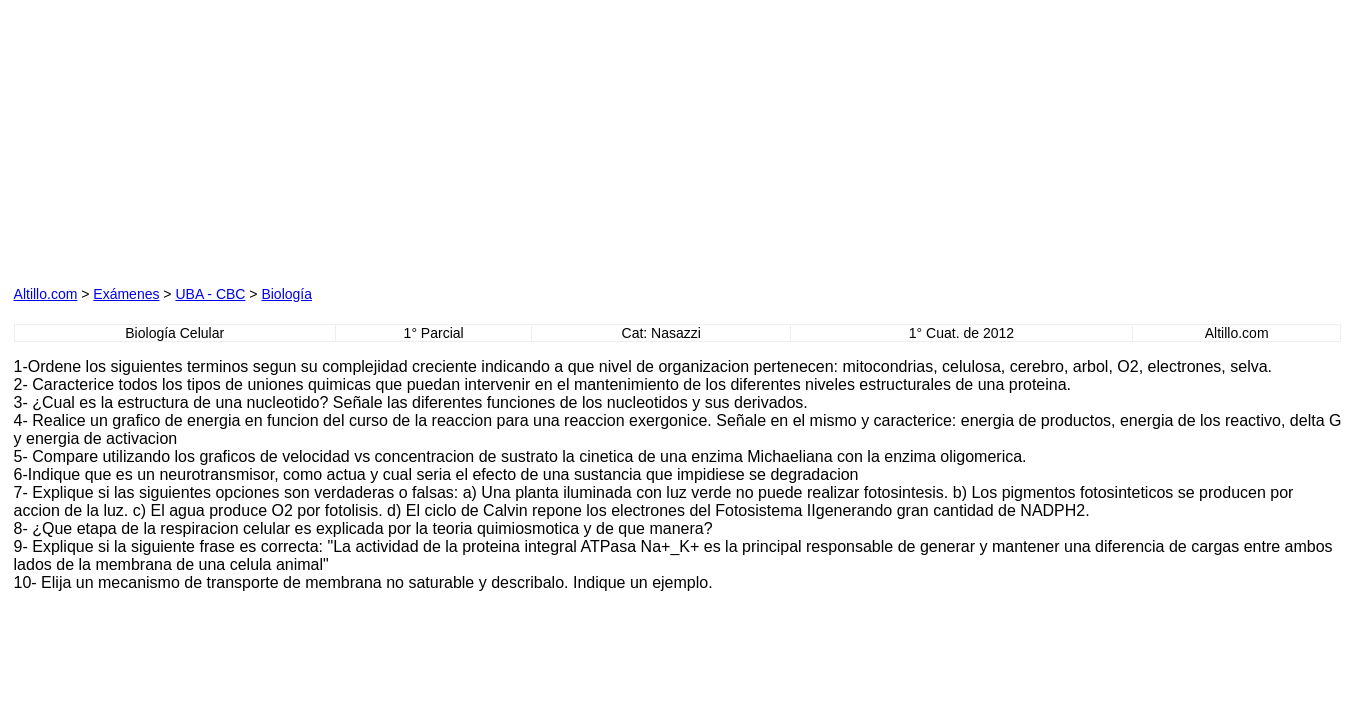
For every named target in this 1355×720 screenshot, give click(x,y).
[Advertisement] (242, 139)
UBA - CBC (210, 294)
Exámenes (126, 294)
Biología (286, 294)
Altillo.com (46, 294)
